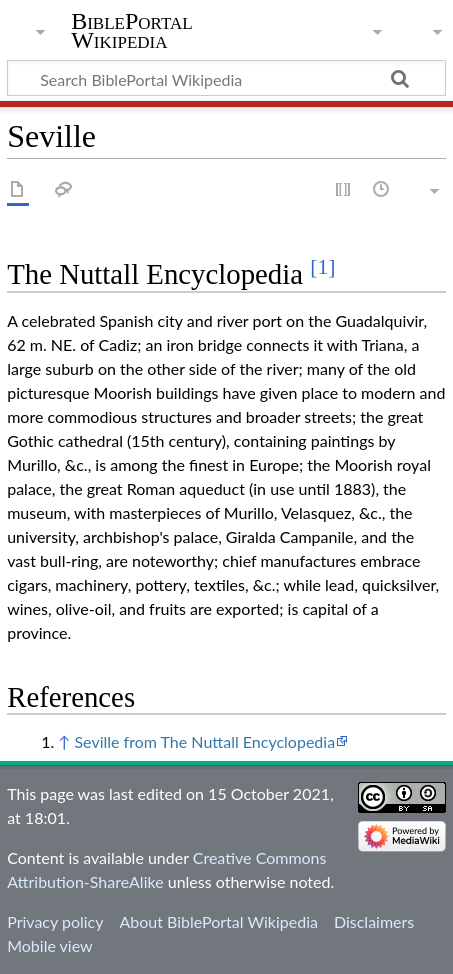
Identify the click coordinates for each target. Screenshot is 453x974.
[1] (322, 267)
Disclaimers (374, 921)
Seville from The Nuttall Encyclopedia (204, 741)
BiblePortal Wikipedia (131, 31)
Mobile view (49, 945)
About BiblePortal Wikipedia (218, 921)
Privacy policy (55, 921)
